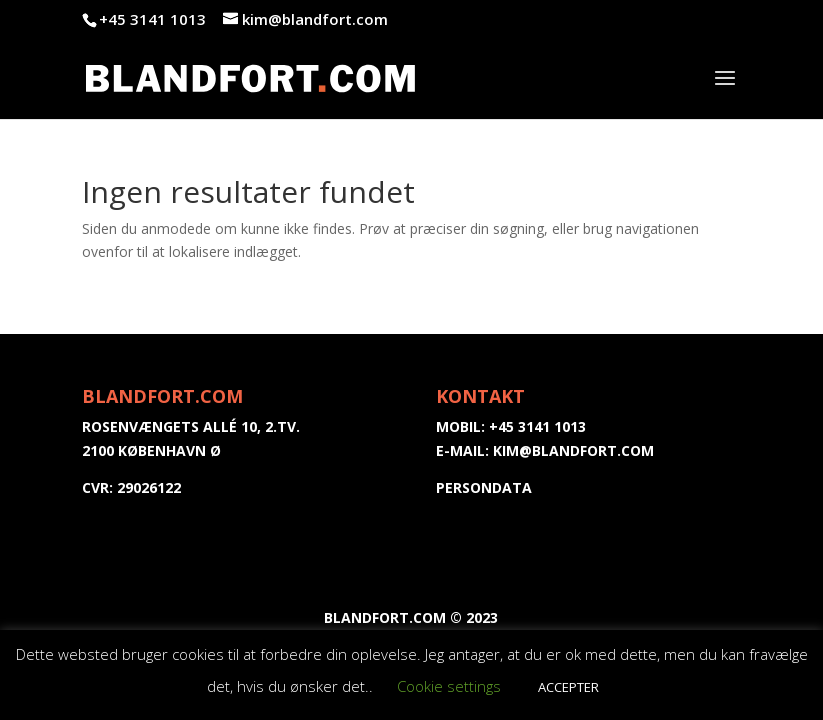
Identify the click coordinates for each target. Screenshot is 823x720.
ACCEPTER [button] (568, 687)
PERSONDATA (484, 487)
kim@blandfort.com (573, 450)
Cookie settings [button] (449, 686)
